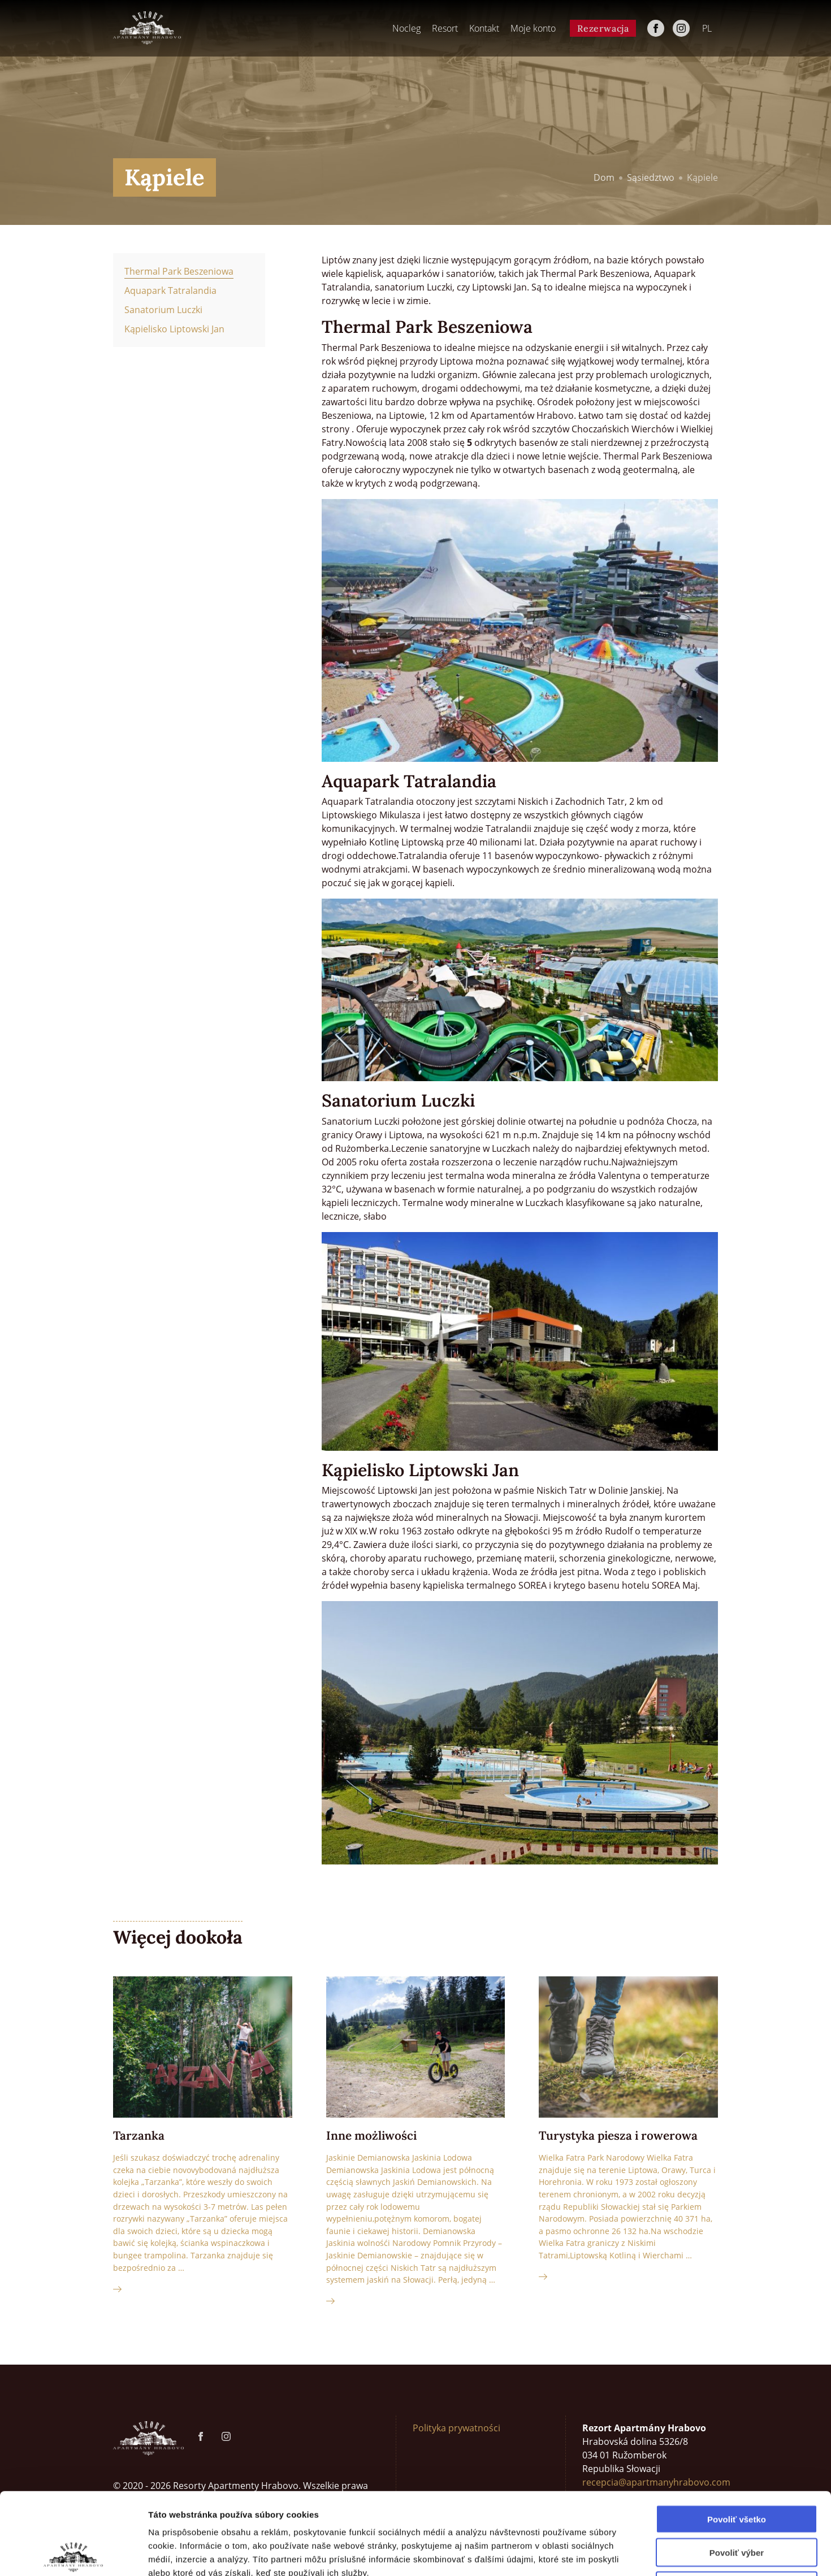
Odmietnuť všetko (736, 2504)
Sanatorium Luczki (163, 309)
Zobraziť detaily (591, 2553)
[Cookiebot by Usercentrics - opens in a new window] (73, 2553)
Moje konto (533, 28)
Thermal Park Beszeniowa (178, 271)
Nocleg (406, 28)
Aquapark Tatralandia (170, 290)
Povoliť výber (736, 2470)
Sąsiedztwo (650, 177)
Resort (445, 28)
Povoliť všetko (736, 2437)
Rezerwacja (603, 28)
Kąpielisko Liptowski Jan (174, 329)
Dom (604, 177)
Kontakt (484, 28)
